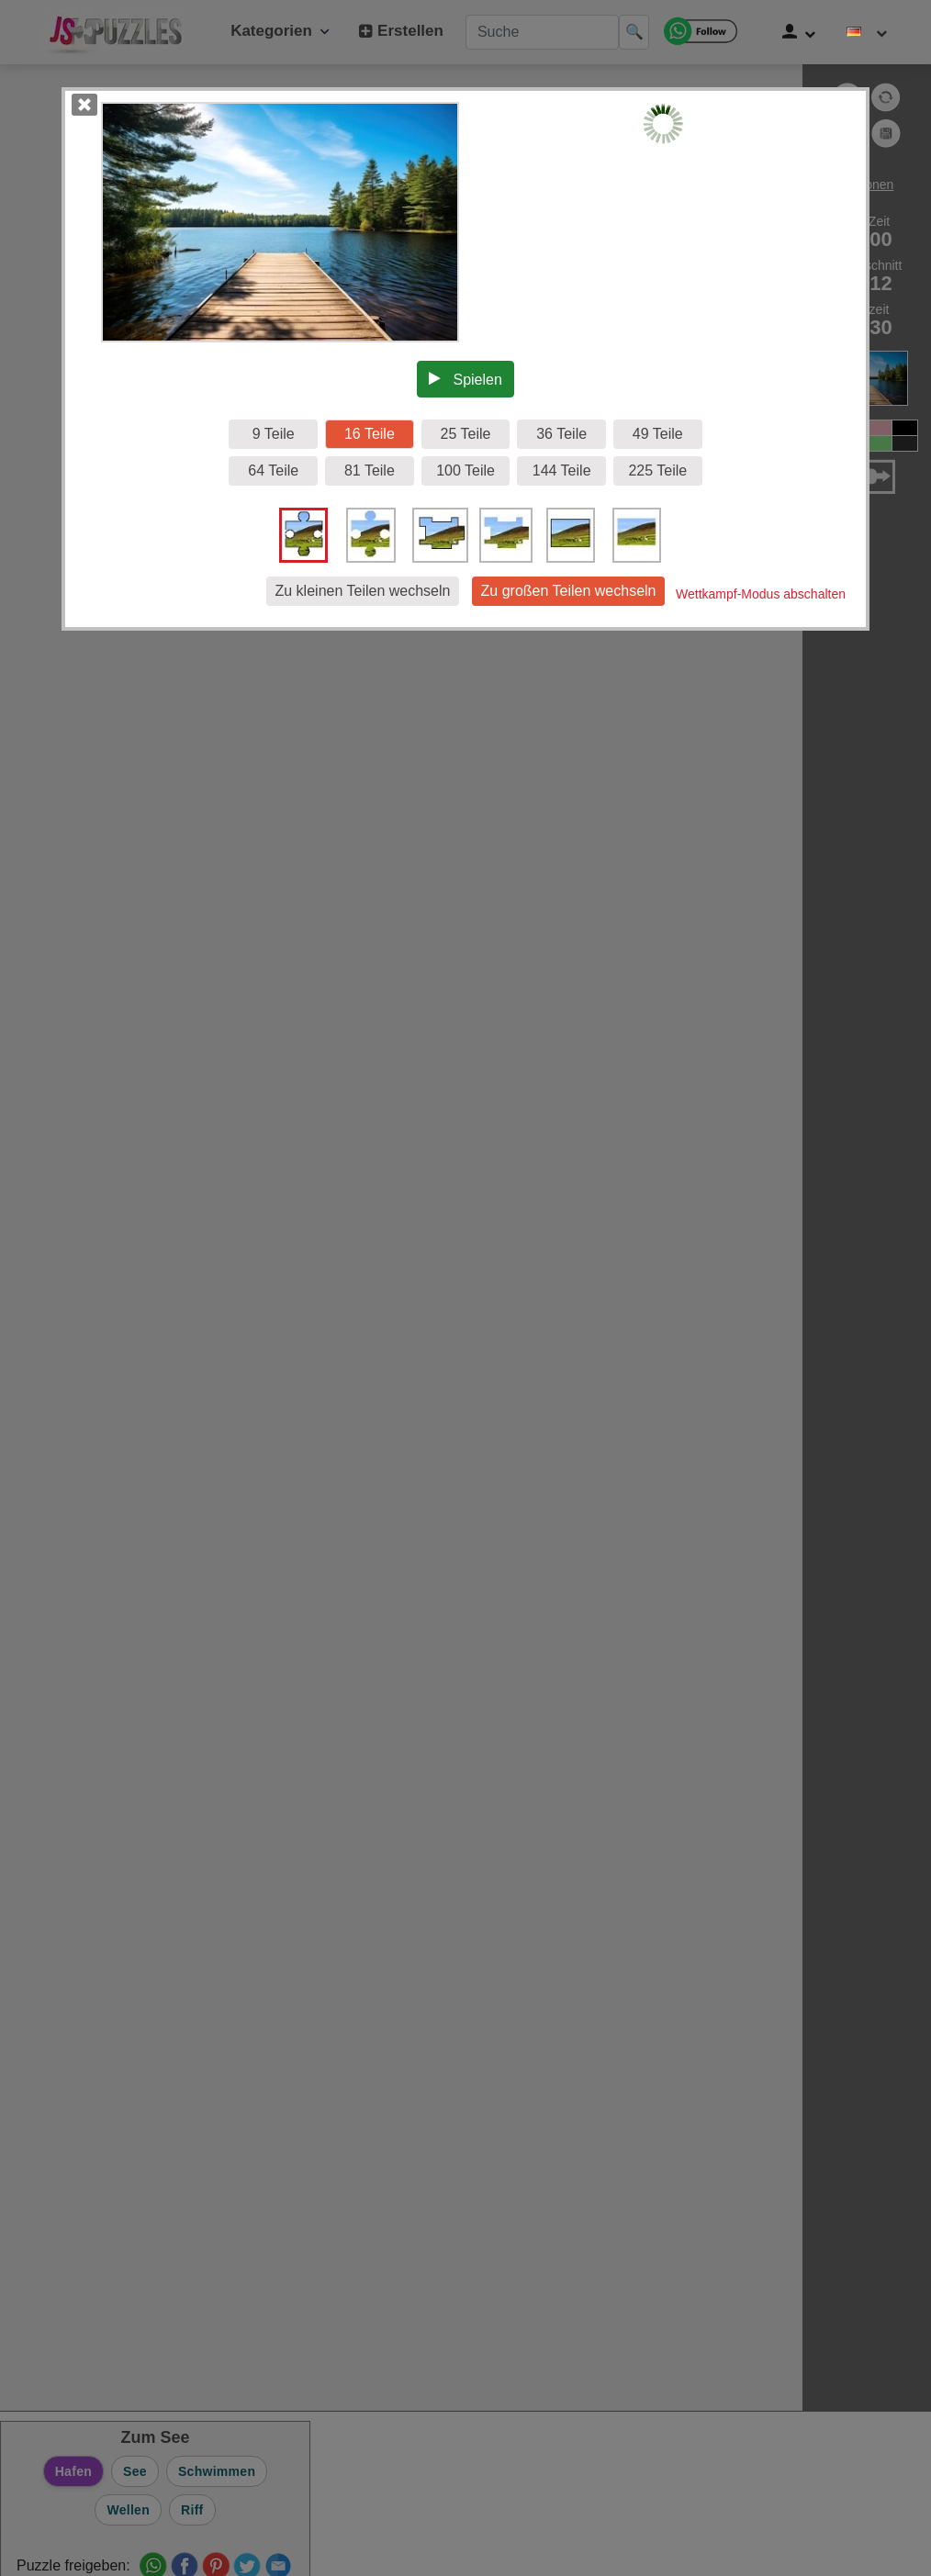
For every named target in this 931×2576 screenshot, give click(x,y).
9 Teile (273, 434)
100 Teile (465, 470)
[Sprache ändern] (867, 32)
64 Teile (273, 470)
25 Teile (466, 434)
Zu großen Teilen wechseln (569, 591)
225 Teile (657, 470)
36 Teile (561, 434)
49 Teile (658, 434)
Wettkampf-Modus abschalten (761, 594)
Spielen (465, 379)
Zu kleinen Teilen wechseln (363, 591)
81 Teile (369, 470)
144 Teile (562, 470)
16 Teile (369, 434)
